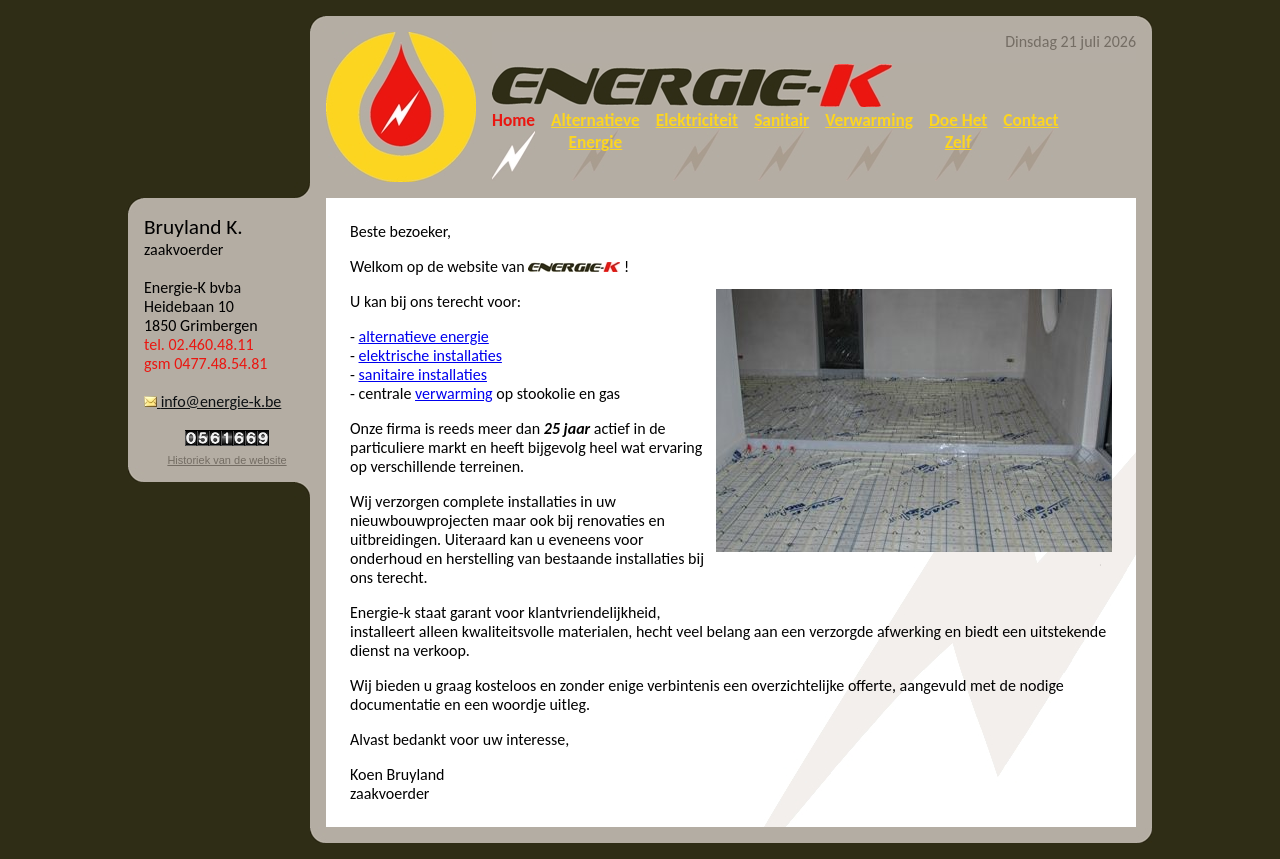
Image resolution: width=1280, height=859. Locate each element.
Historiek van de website (226, 460)
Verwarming (869, 120)
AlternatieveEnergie (595, 131)
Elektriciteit (697, 120)
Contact (1030, 120)
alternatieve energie (424, 336)
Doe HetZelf (958, 131)
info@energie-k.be (212, 401)
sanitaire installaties (423, 374)
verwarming (454, 393)
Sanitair (781, 120)
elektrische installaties (430, 355)
